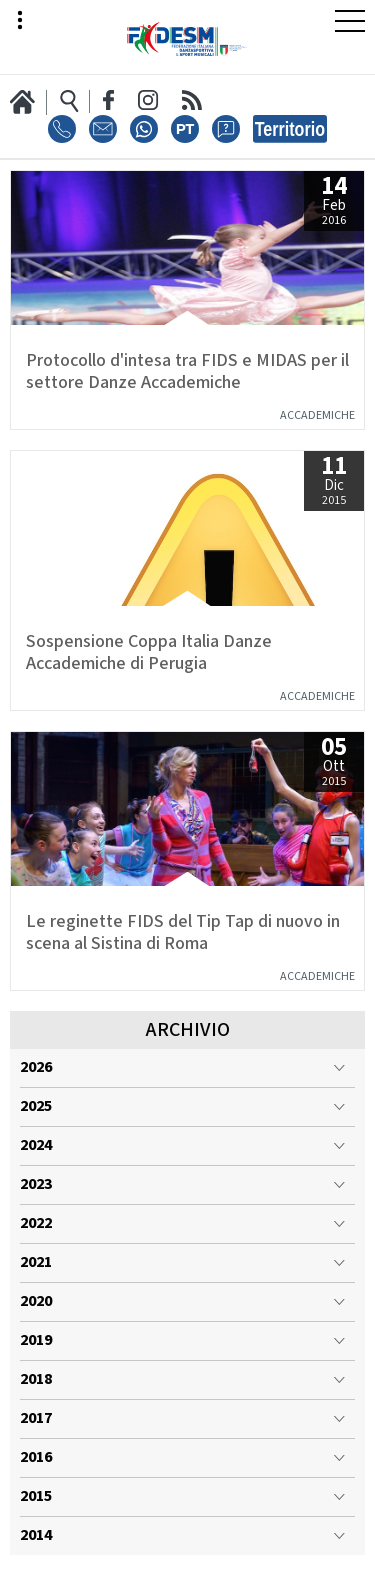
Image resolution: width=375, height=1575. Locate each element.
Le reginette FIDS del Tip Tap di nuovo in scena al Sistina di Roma (183, 933)
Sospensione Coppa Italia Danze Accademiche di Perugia (149, 653)
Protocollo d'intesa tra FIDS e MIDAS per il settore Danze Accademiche (187, 372)
